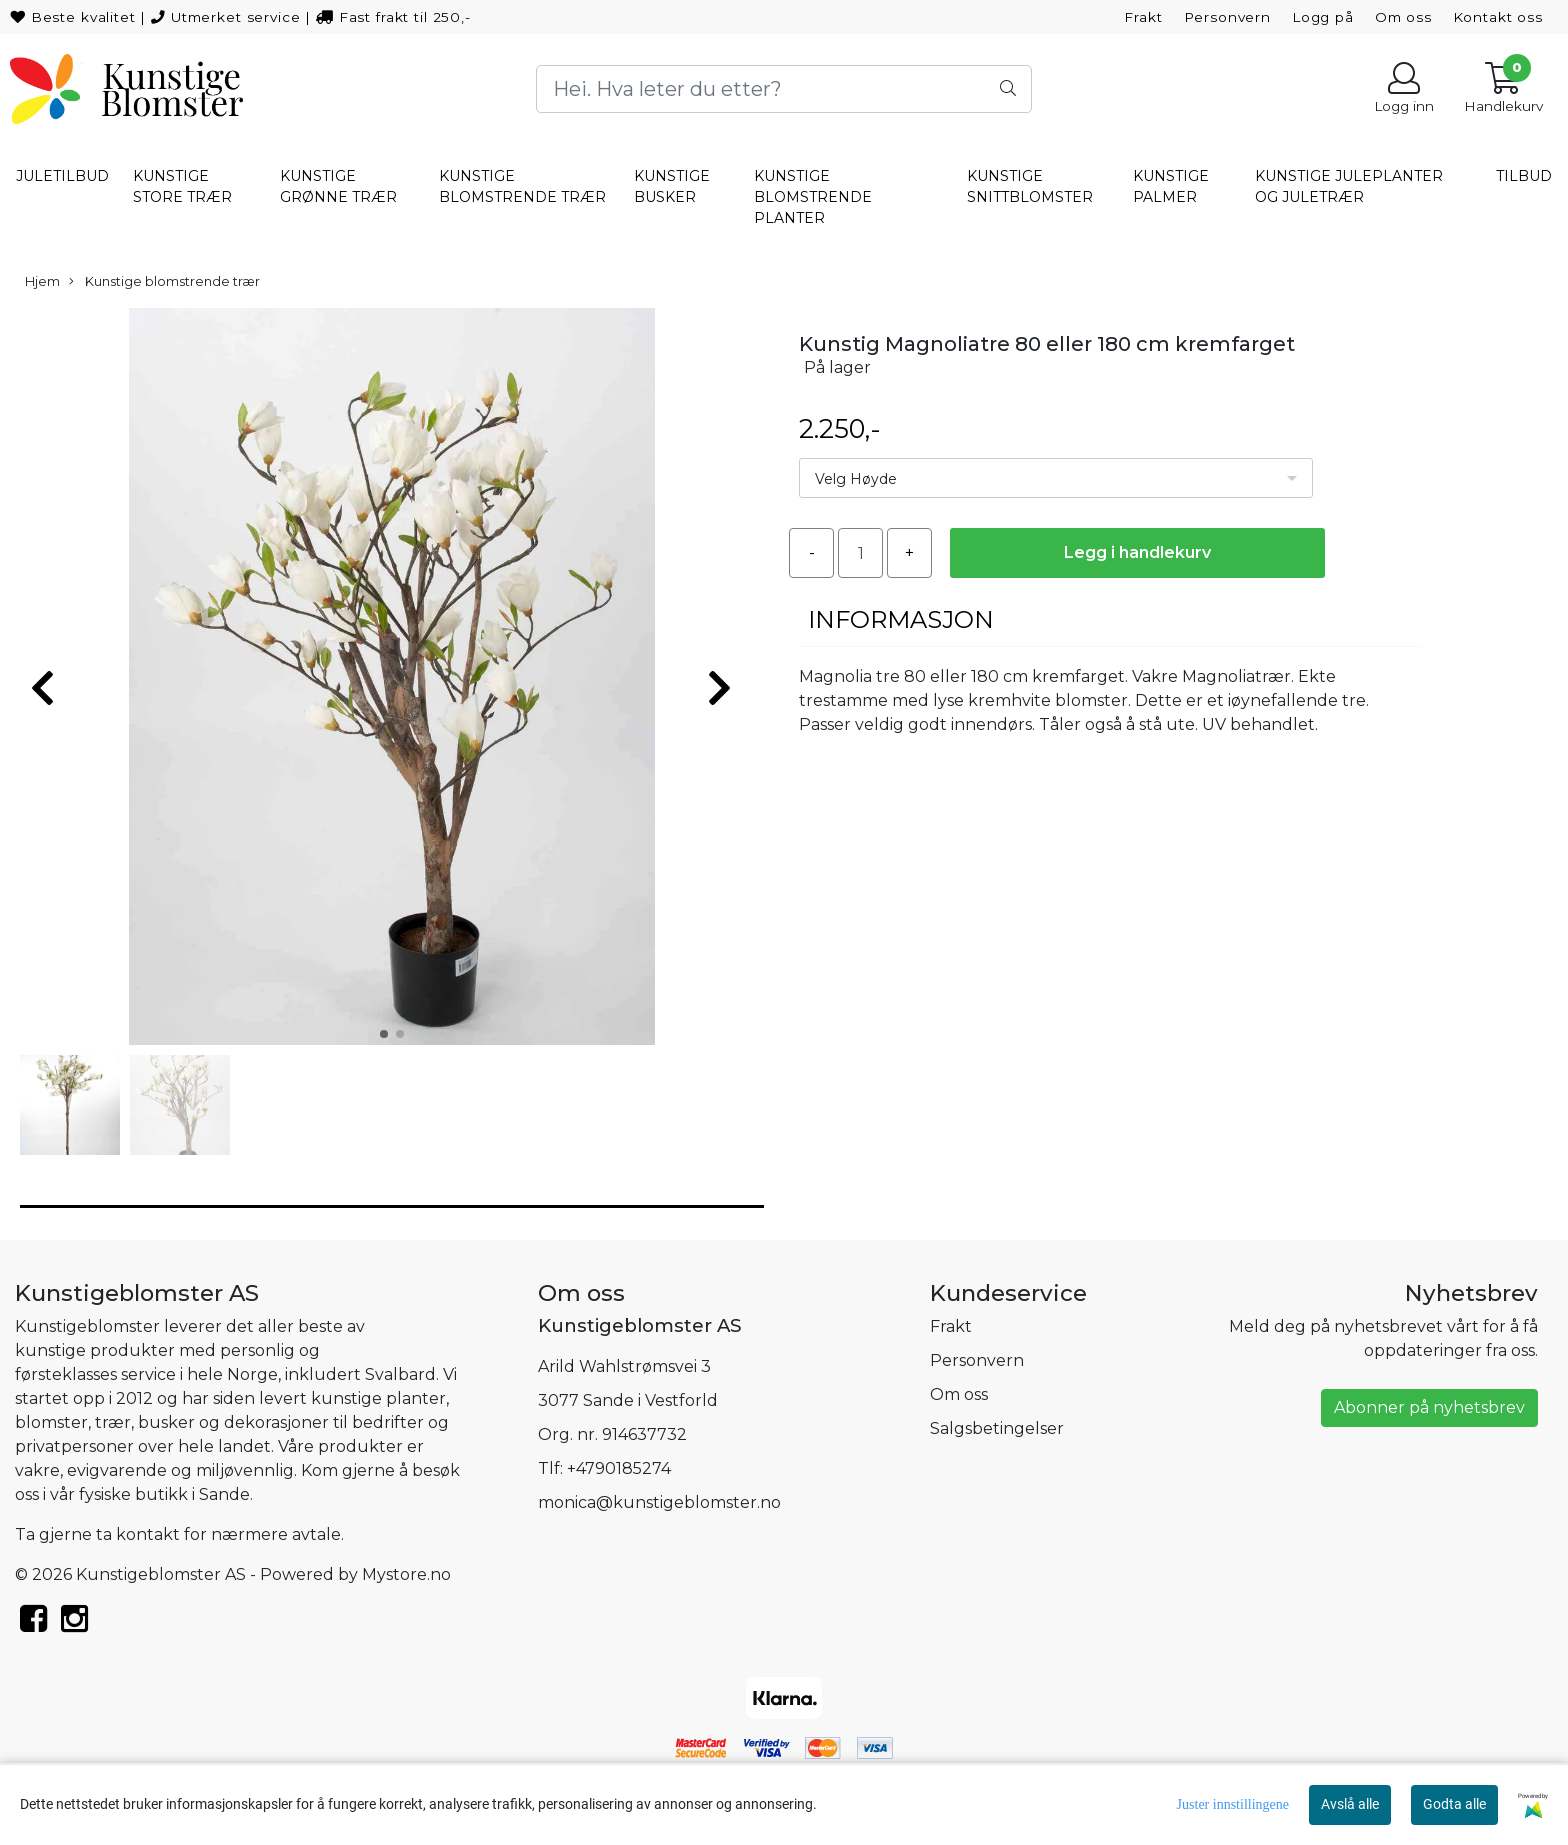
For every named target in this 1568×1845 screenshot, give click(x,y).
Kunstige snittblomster (1030, 186)
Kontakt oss (1498, 17)
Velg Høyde (856, 479)
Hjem (42, 281)
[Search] (784, 89)
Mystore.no (406, 1574)
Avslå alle (1350, 1804)
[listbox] (1056, 478)
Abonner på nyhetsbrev (1429, 1407)
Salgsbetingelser (997, 1428)
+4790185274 (619, 1468)
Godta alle (1454, 1804)
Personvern (1228, 17)
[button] (384, 1034)
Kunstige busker (672, 186)
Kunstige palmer (1171, 186)
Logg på (1323, 17)
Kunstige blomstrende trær (522, 186)
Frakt (1143, 17)
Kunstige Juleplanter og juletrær (1349, 186)
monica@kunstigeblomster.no (659, 1502)
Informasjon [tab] (901, 619)
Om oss (1403, 17)
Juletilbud (62, 176)
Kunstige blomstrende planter (813, 197)
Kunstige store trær (182, 186)
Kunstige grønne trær (338, 186)
